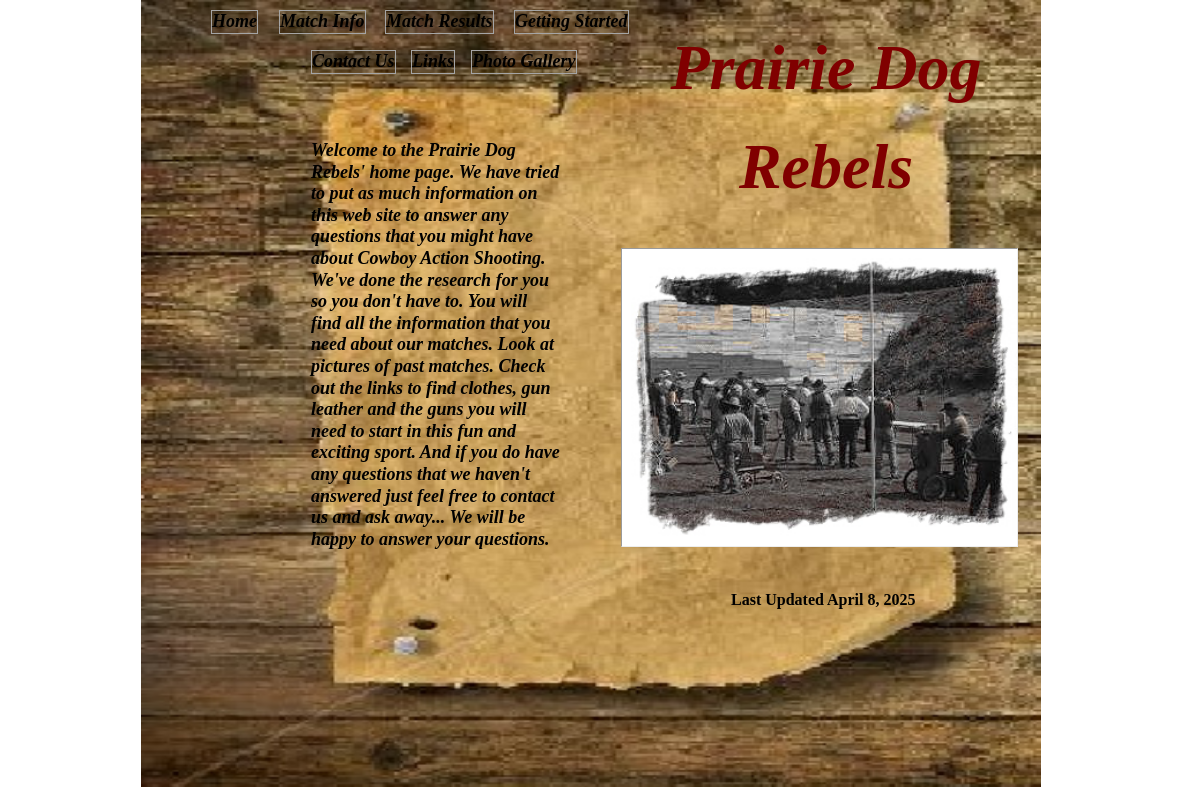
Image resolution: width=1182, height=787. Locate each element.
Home (234, 21)
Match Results (439, 21)
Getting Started (571, 21)
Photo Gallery (524, 61)
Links (433, 61)
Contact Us (353, 61)
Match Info (322, 21)
